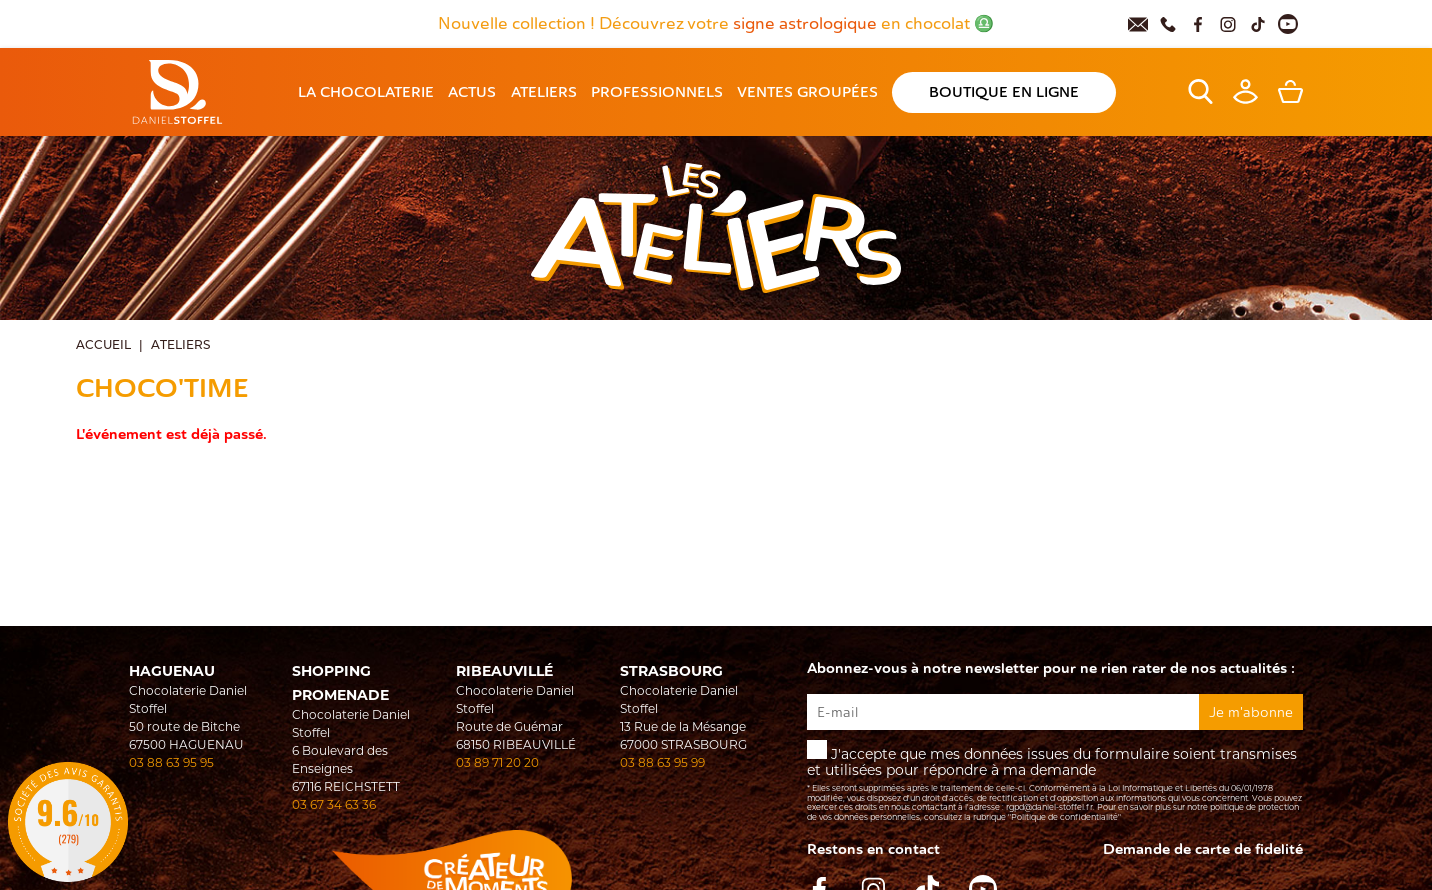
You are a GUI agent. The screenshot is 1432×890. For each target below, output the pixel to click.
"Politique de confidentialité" (1064, 817)
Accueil (103, 344)
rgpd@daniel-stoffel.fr (1049, 807)
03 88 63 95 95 (171, 762)
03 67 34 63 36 (334, 804)
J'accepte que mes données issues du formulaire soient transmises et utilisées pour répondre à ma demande (1055, 781)
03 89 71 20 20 (497, 762)
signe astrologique (807, 24)
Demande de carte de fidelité (1203, 849)
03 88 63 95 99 (662, 762)
